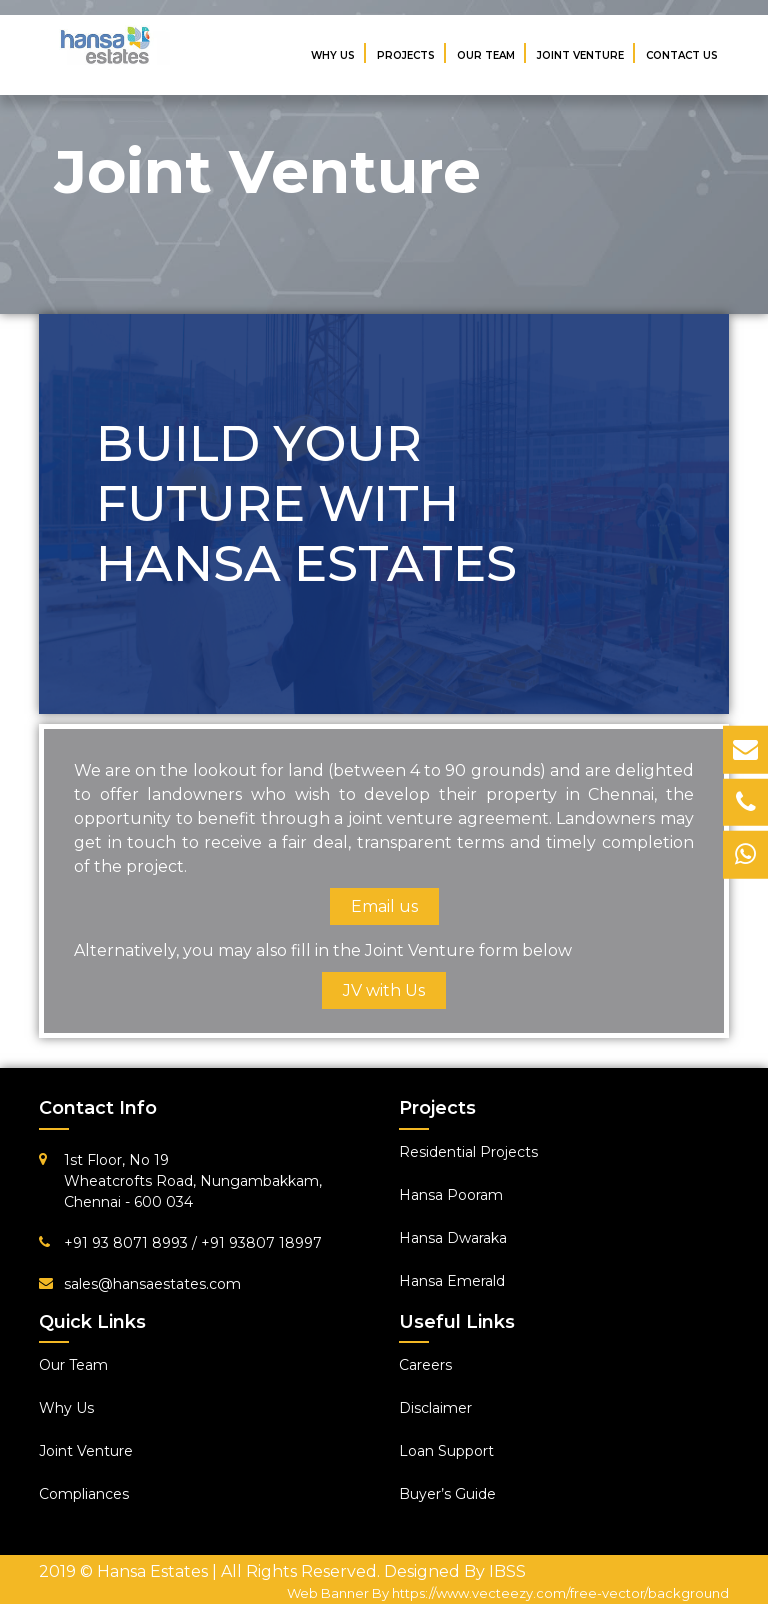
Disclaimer (435, 1408)
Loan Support (446, 1451)
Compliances (84, 1494)
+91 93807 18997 (261, 1243)
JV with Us (384, 990)
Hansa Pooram (451, 1195)
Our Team (486, 55)
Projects (406, 55)
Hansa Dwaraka (453, 1238)
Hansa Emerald (452, 1281)
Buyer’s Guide (447, 1494)
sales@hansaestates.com (152, 1284)
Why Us (333, 55)
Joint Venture (580, 55)
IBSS (507, 1571)
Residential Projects (468, 1152)
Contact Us (682, 55)
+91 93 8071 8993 (128, 1243)
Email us (384, 906)
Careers (425, 1365)
